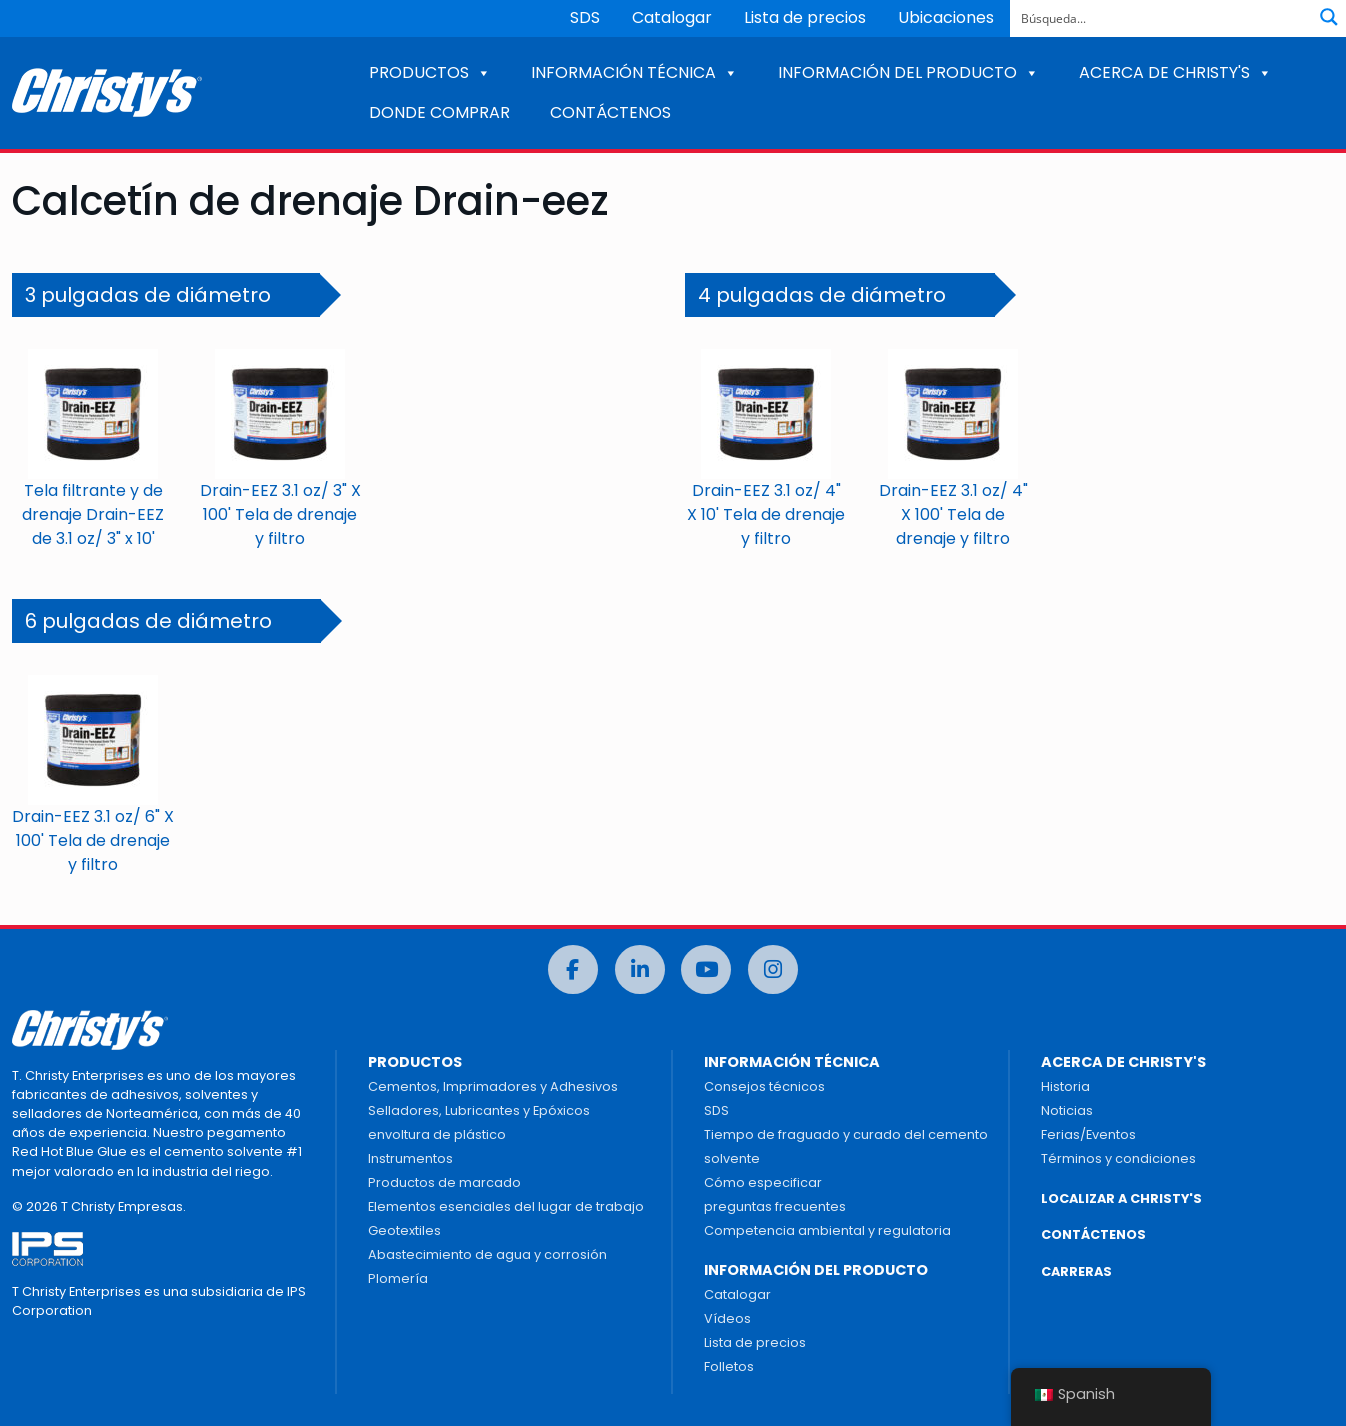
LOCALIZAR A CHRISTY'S (1121, 1198)
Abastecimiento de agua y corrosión (487, 1254)
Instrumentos (410, 1158)
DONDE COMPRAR (439, 112)
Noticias (1067, 1110)
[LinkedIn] (640, 969)
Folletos (729, 1366)
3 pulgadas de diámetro (148, 295)
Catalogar (672, 17)
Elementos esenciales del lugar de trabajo (506, 1206)
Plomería (398, 1278)
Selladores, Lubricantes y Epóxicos (479, 1110)
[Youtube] (706, 969)
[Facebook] (573, 969)
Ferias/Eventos (1088, 1134)
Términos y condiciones (1118, 1158)
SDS (585, 17)
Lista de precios (805, 17)
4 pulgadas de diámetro (822, 295)
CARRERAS (1076, 1271)
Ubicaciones (946, 17)
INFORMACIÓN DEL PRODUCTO (908, 72)
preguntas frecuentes (775, 1206)
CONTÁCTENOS (610, 112)
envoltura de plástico (437, 1134)
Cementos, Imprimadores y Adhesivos (493, 1086)
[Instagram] (773, 969)
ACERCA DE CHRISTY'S (1175, 72)
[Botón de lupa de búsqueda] (1329, 17)
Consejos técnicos (764, 1086)
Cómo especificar (763, 1182)
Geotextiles (404, 1230)
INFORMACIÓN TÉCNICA (634, 72)
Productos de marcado (444, 1182)
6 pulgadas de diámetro (148, 621)
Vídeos (727, 1318)
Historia (1065, 1086)
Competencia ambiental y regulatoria (827, 1230)
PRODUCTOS (430, 72)
